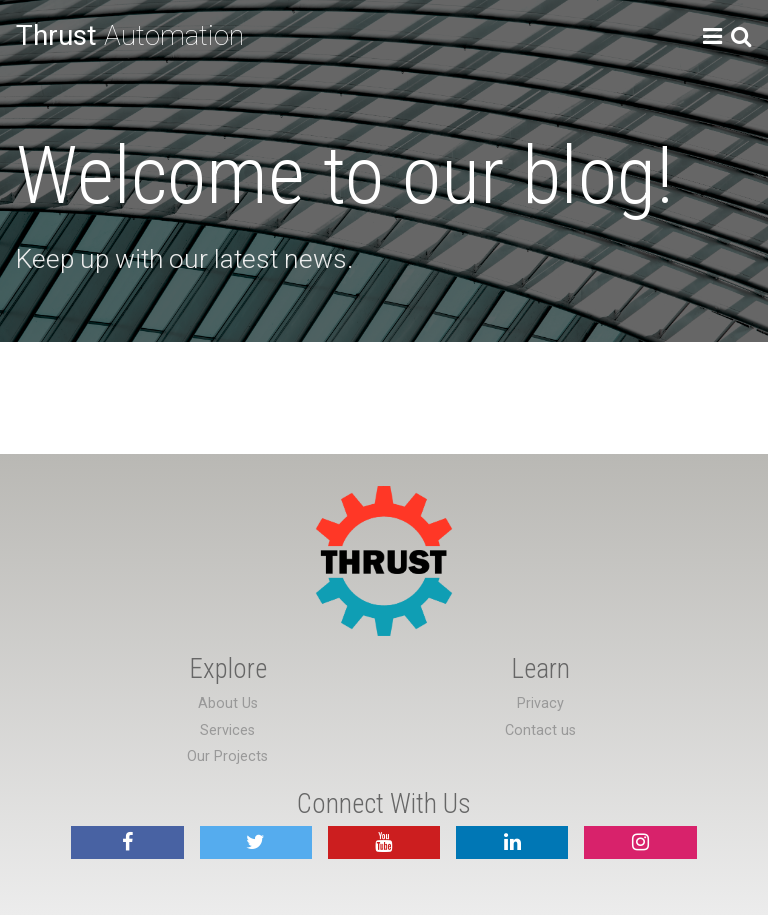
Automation (130, 35)
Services (227, 730)
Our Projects (227, 756)
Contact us (540, 730)
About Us (228, 703)
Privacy (540, 703)
